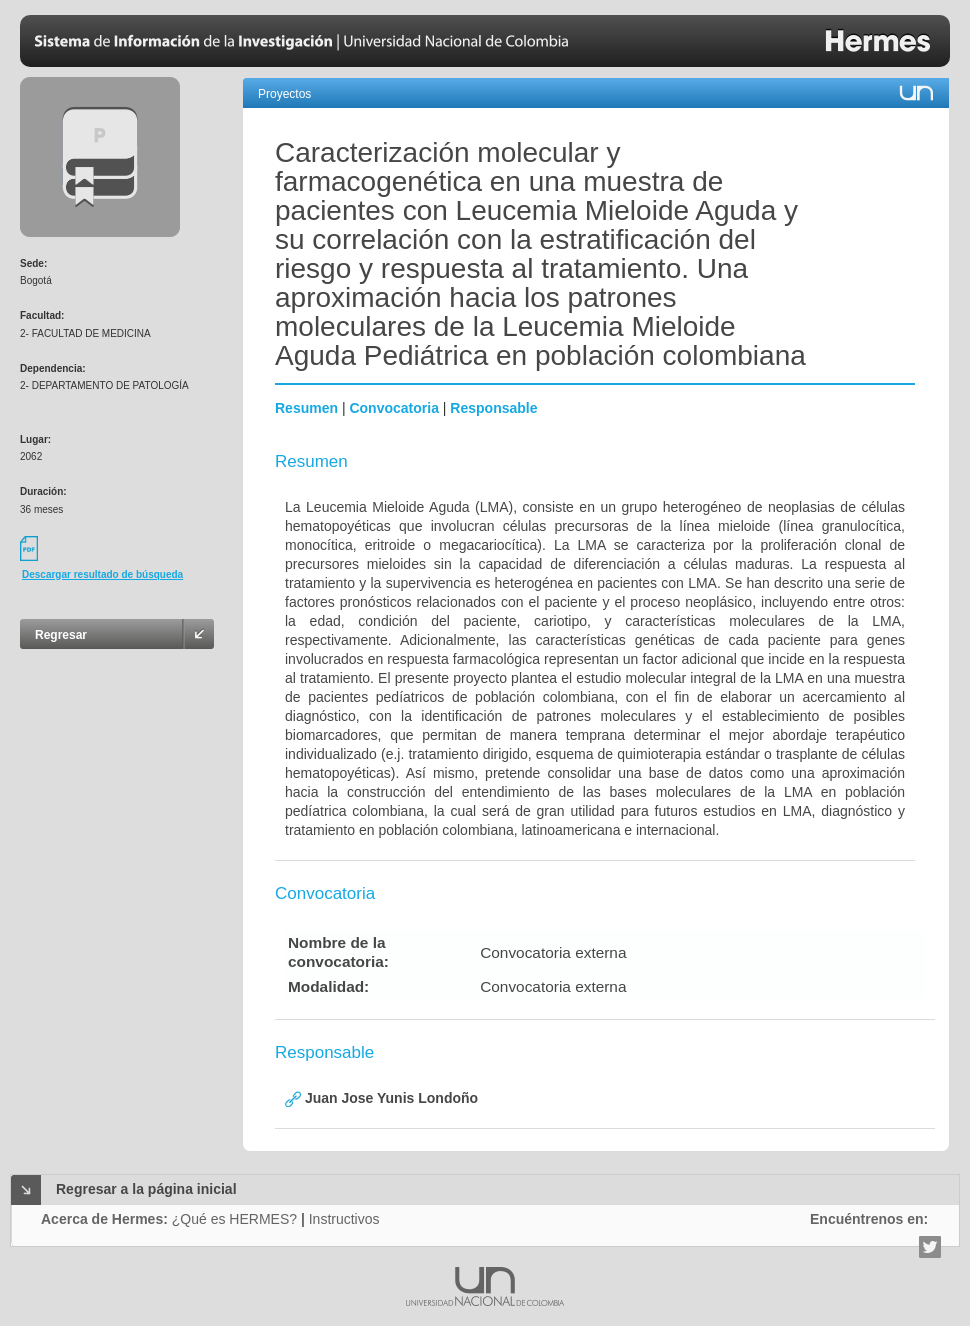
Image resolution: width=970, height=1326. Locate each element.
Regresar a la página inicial (146, 1189)
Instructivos (344, 1219)
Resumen (306, 408)
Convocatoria (393, 408)
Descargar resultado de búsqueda (102, 574)
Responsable (493, 408)
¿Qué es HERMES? (234, 1219)
